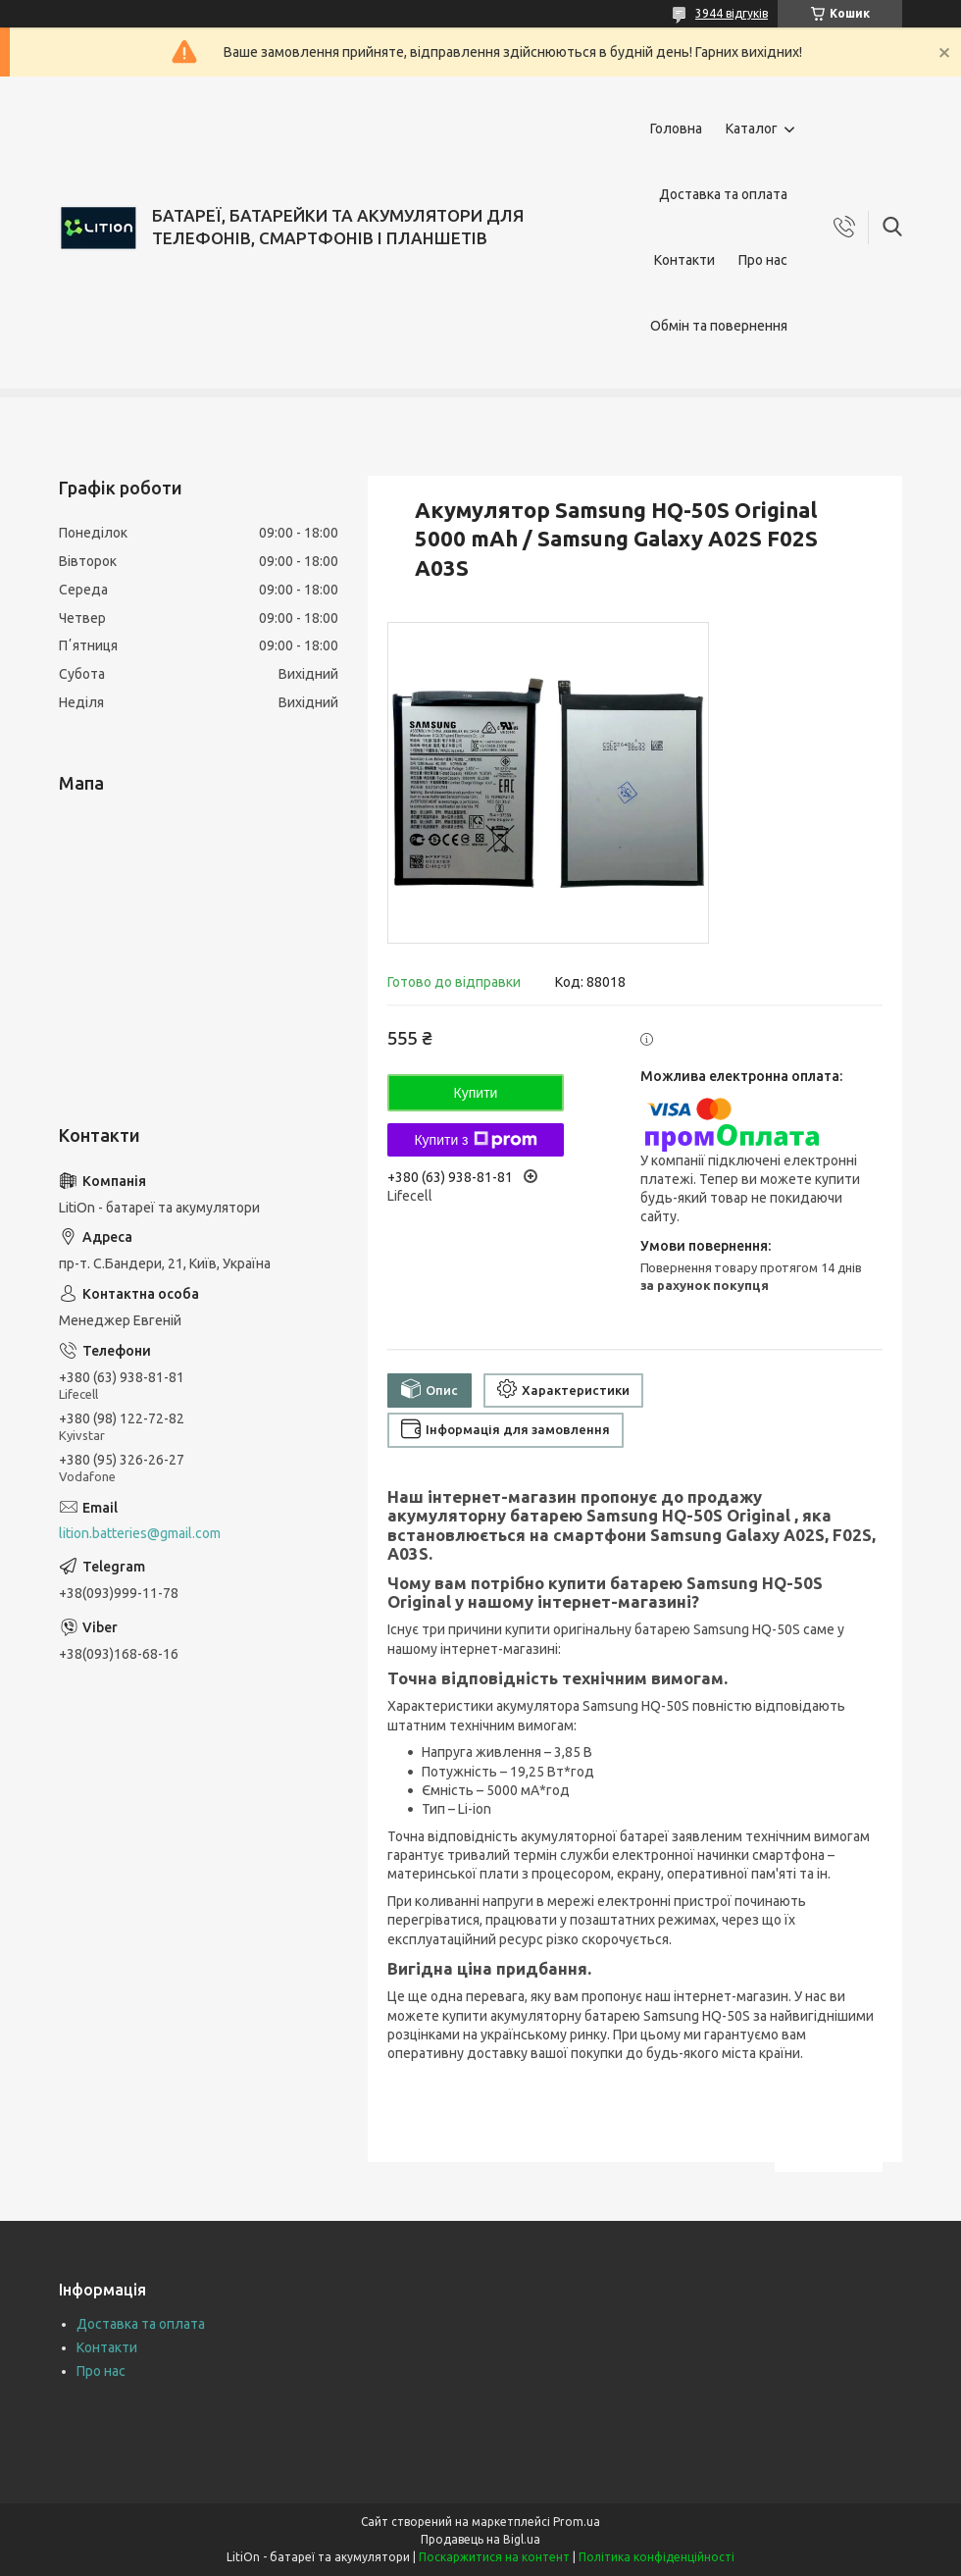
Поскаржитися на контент (494, 2556)
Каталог (752, 128)
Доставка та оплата (723, 194)
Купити (476, 1093)
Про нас (762, 260)
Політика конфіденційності (656, 2556)
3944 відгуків (731, 13)
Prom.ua (576, 2521)
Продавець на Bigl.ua (480, 2539)
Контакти (684, 260)
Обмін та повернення (718, 326)
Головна (676, 128)
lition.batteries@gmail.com (140, 1533)
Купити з (475, 1140)
